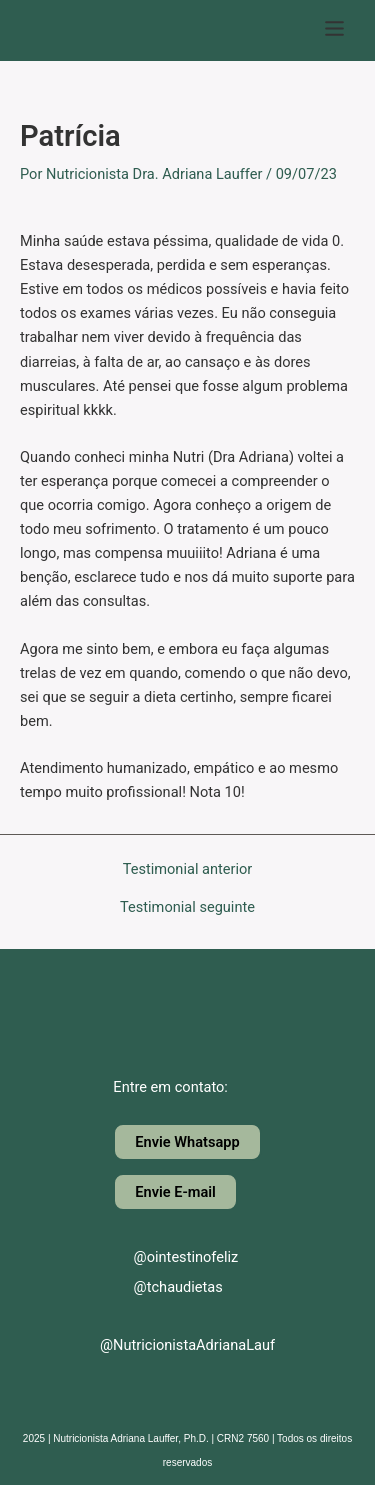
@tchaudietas (161, 1287)
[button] (335, 30)
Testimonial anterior (188, 869)
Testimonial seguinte (187, 907)
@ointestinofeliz (169, 1257)
